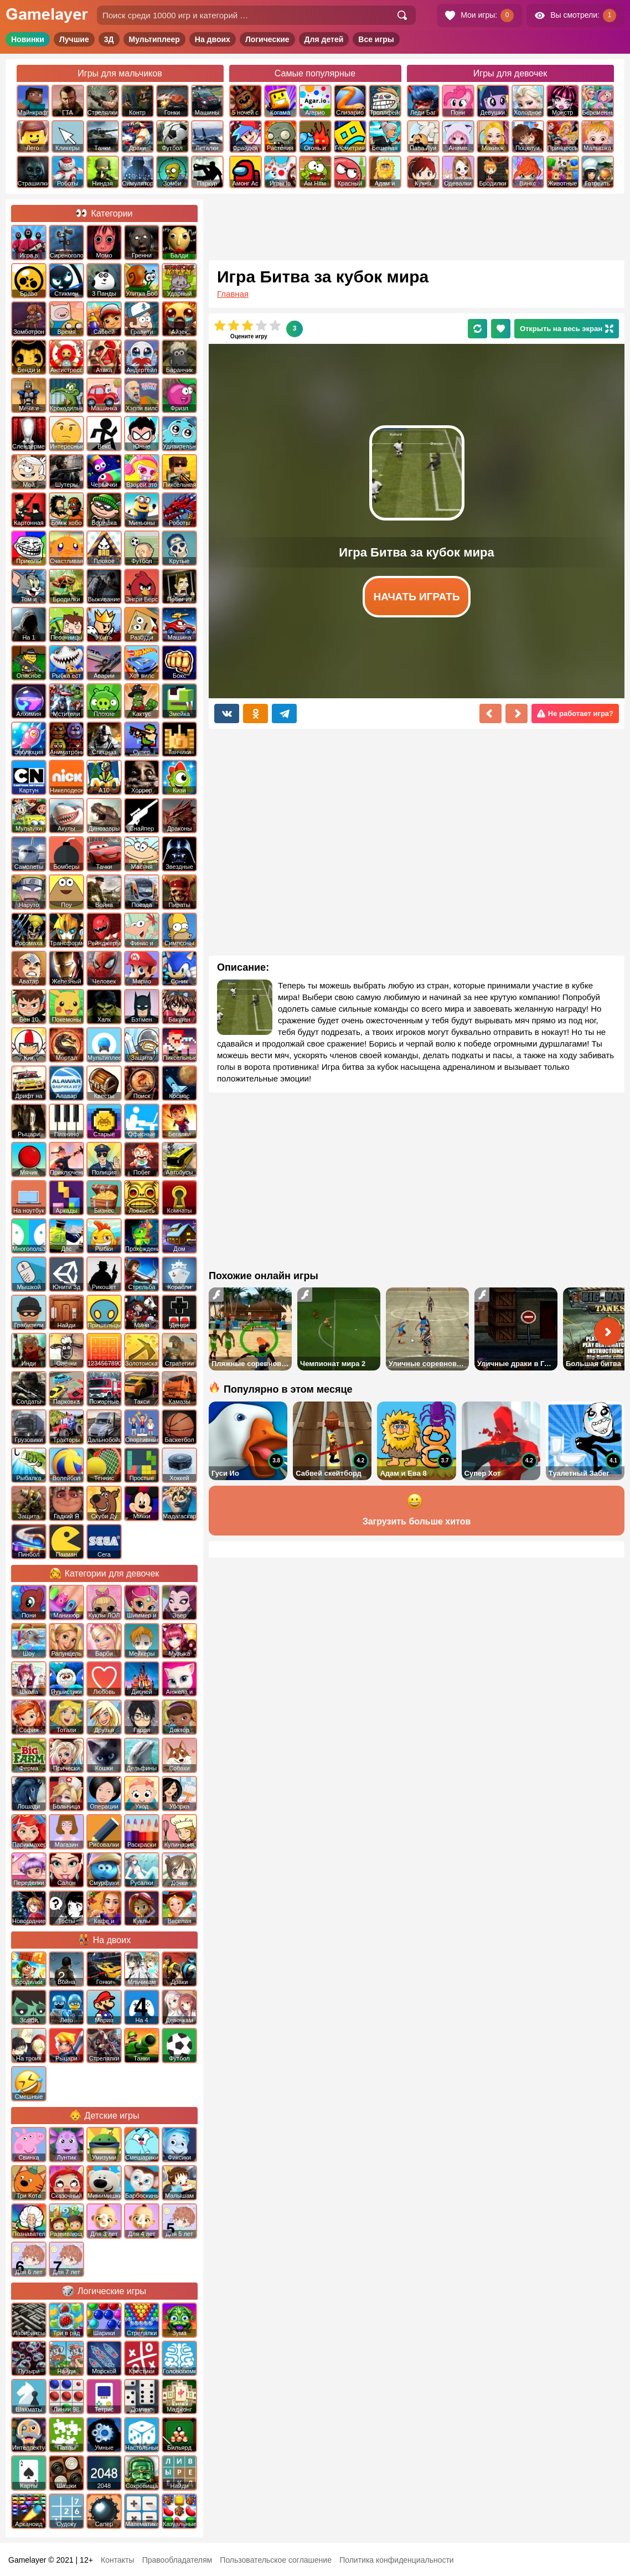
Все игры (376, 39)
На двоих (212, 39)
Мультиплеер (154, 39)
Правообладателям (177, 2560)
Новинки (27, 39)
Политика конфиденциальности (396, 2560)
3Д (109, 39)
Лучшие (74, 39)
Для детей (324, 39)
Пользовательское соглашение (276, 2560)
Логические (267, 39)
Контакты (117, 2560)
